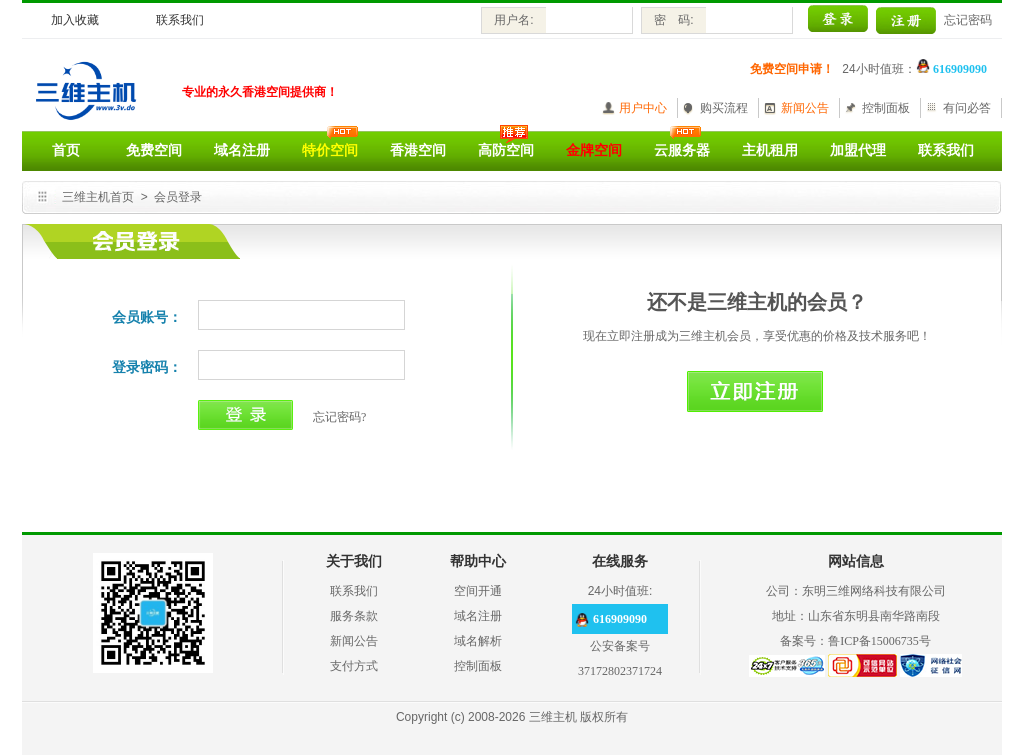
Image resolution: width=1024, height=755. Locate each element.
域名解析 (478, 641)
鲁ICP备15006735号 (879, 641)
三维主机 (553, 717)
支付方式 (354, 666)
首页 (66, 150)
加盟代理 (858, 150)
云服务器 (682, 150)
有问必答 (967, 108)
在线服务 (620, 561)
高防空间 (506, 150)
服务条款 (354, 616)
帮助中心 (478, 561)
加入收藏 (75, 20)
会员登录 (178, 197)
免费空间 (154, 150)
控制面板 (886, 108)
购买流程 (724, 108)
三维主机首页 (98, 197)
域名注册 (242, 150)
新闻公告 (805, 108)
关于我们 (354, 561)
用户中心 (643, 108)
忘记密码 (968, 20)
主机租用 (770, 150)
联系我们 (180, 20)
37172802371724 (620, 671)
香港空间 (418, 150)
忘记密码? (339, 417)
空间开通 (478, 591)
